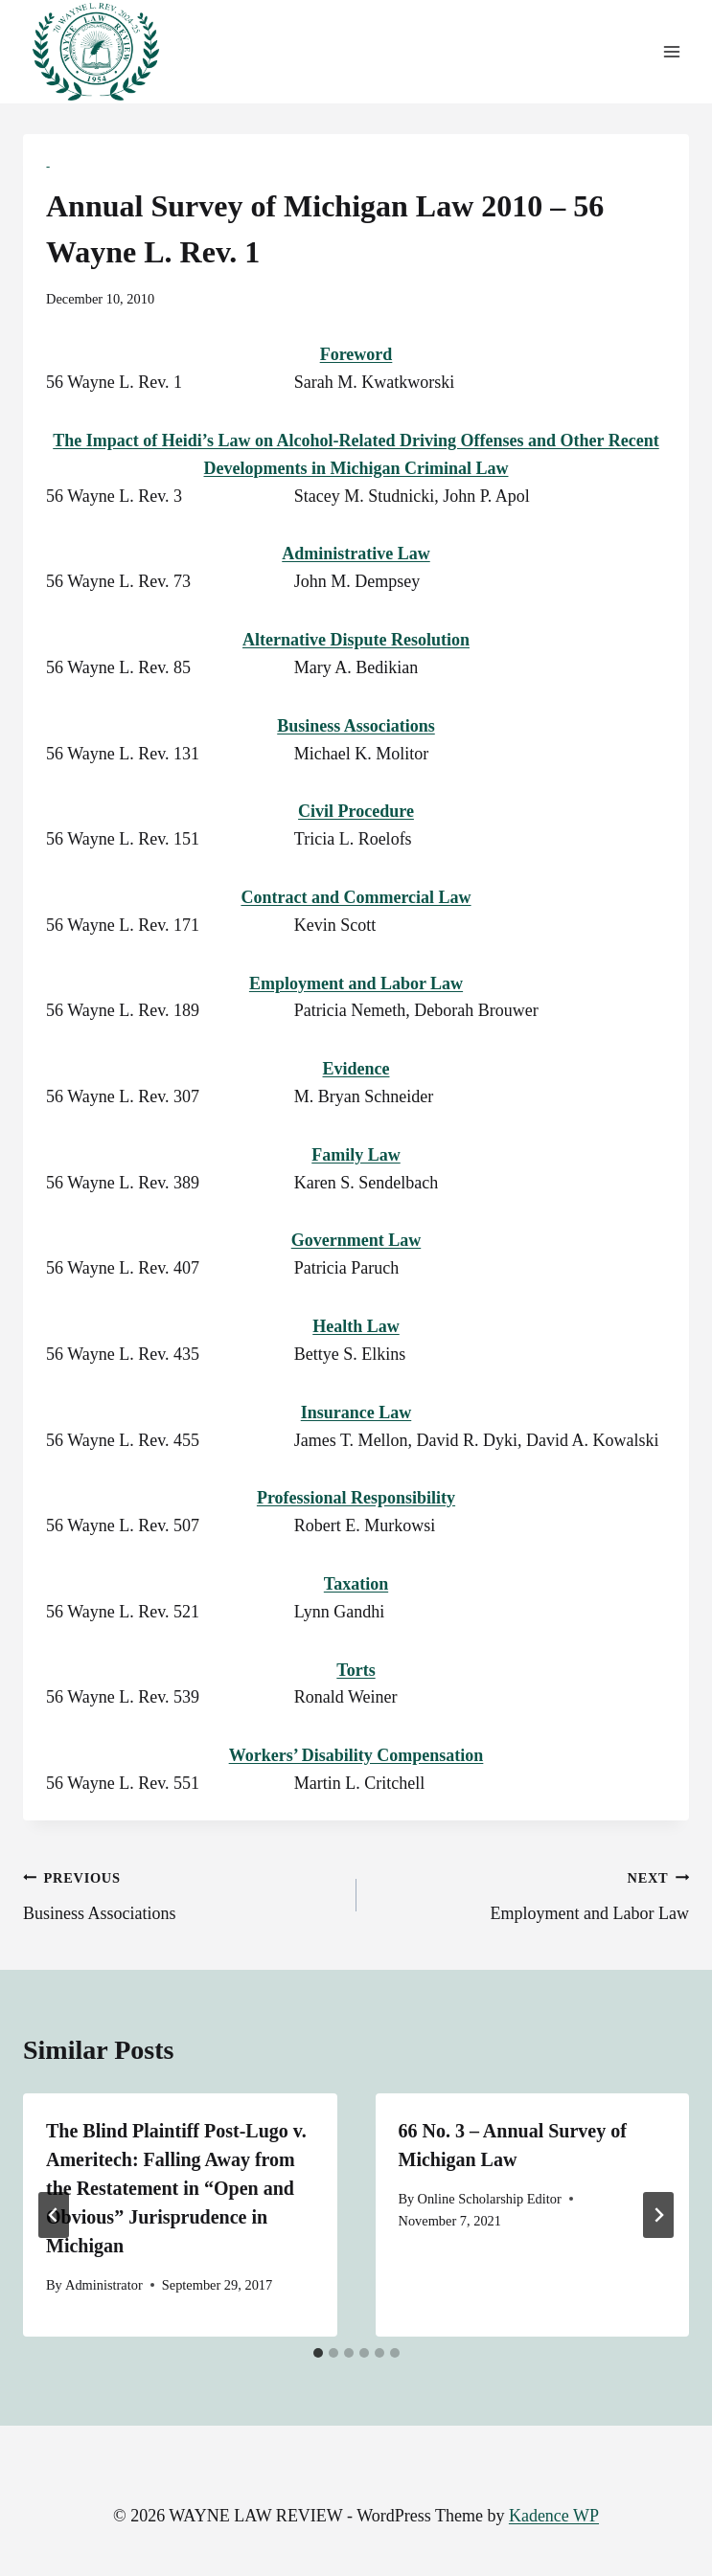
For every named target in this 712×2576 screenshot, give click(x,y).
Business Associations (356, 725)
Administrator (104, 2285)
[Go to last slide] (53, 2215)
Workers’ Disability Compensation (356, 1755)
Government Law (356, 1240)
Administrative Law (356, 553)
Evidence (356, 1068)
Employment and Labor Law (356, 983)
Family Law (356, 1154)
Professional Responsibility (356, 1497)
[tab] (318, 2353)
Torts (355, 1670)
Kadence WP (554, 2515)
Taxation (356, 1583)
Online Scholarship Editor (489, 2198)
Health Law (356, 1326)
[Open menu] (671, 52)
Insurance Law (356, 1412)
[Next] (658, 2215)
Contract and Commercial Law (356, 897)
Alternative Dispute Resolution (356, 639)
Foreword (356, 354)
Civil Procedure (356, 811)
